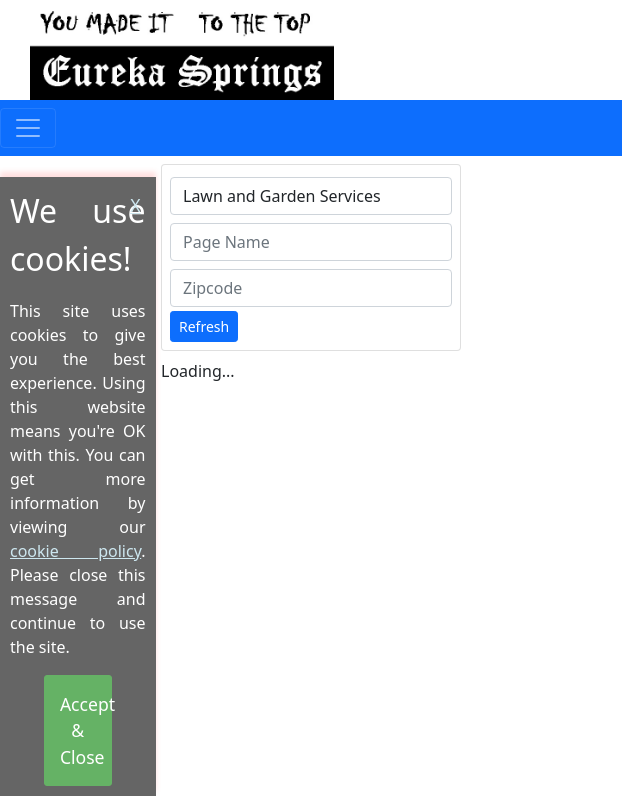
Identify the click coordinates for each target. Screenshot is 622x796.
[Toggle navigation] (28, 128)
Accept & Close (86, 730)
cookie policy (75, 551)
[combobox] (311, 196)
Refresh (204, 326)
